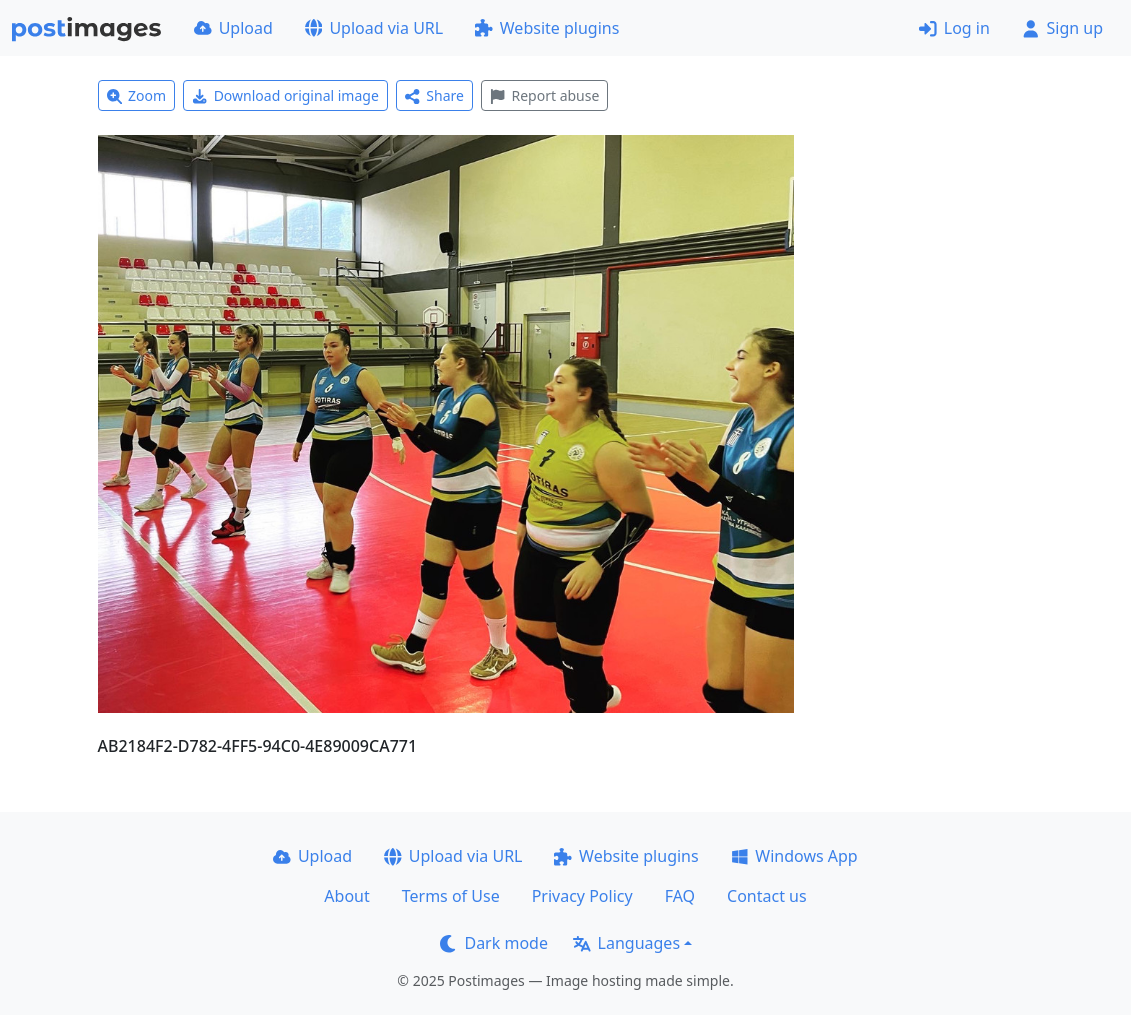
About (346, 896)
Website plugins (547, 28)
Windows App (794, 856)
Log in (954, 28)
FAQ (680, 896)
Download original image (285, 95)
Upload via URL (374, 28)
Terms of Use (451, 896)
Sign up (1062, 28)
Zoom (137, 95)
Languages (626, 943)
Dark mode (494, 943)
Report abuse (544, 95)
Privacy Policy (582, 896)
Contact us (767, 896)
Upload (233, 28)
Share (434, 95)
